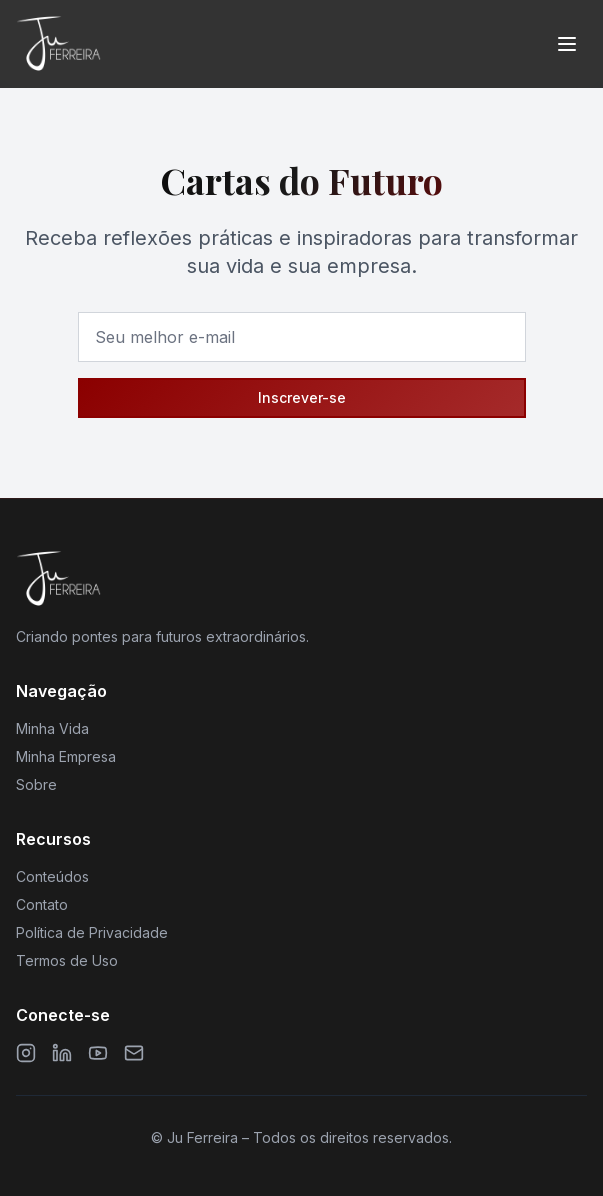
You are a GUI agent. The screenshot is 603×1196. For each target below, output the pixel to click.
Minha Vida (52, 728)
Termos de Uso (67, 960)
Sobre (36, 784)
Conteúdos (52, 876)
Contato (42, 904)
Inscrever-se (302, 397)
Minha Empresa (66, 756)
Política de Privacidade (92, 932)
